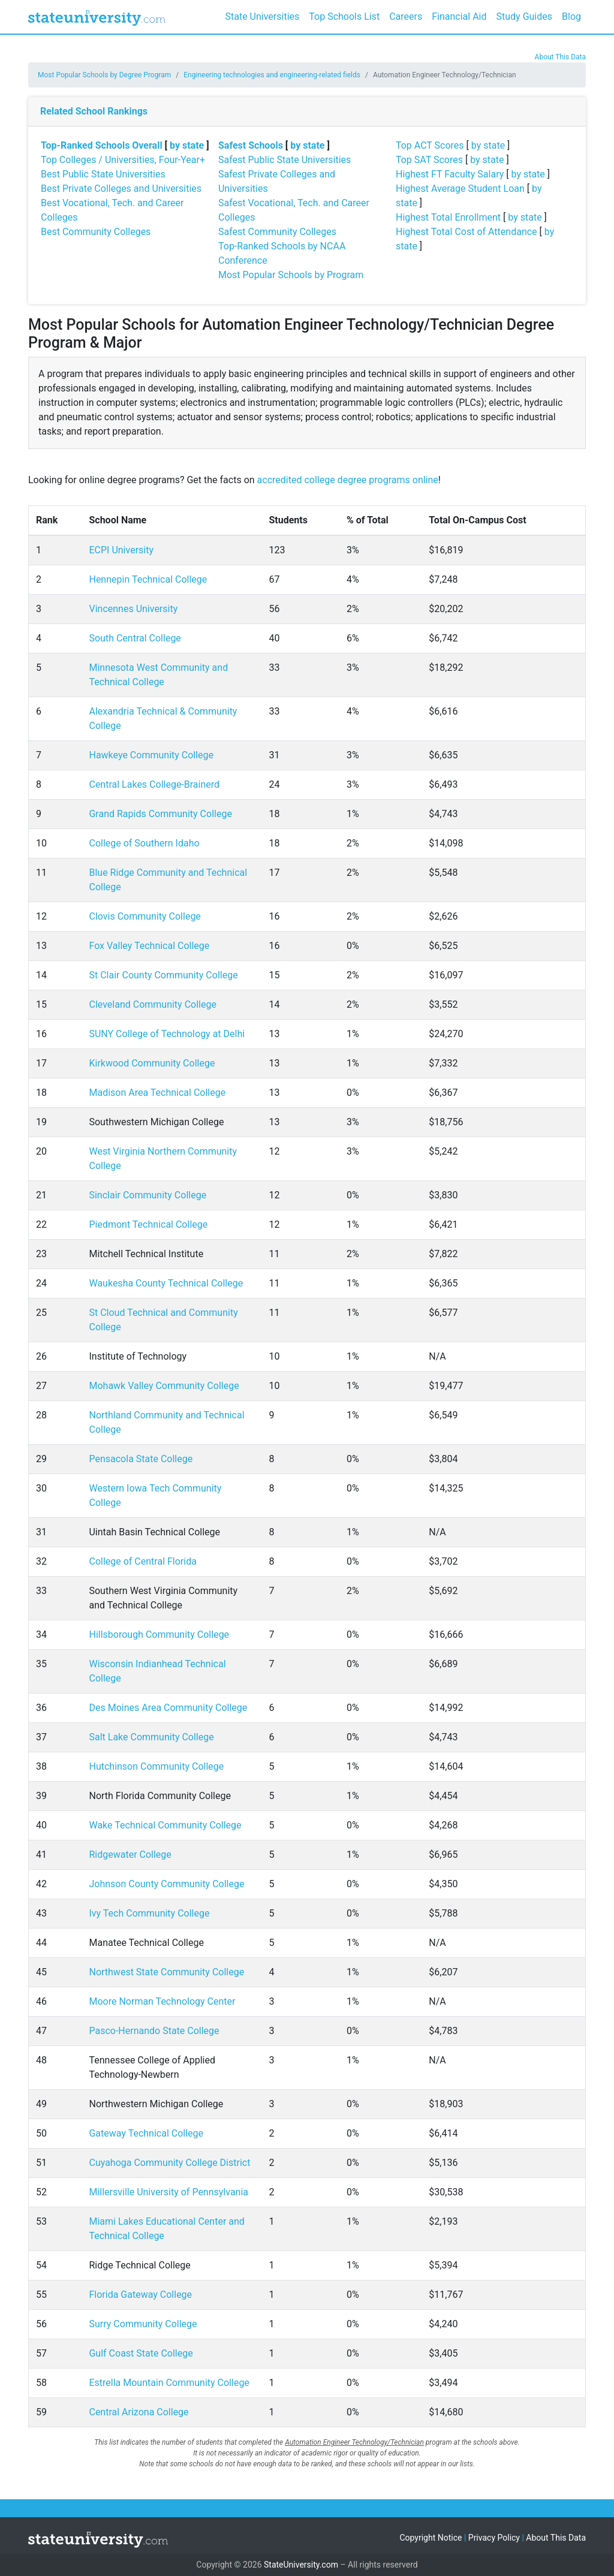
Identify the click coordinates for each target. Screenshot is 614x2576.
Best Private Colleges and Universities (121, 188)
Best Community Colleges (96, 231)
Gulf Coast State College (140, 2353)
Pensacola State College (140, 1459)
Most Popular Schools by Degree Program (104, 75)
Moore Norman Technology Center (162, 2001)
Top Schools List (344, 16)
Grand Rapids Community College (160, 814)
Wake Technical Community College (165, 1825)
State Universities (262, 16)
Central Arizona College (138, 2412)
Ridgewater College (130, 1854)
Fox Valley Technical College (149, 945)
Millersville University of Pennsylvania (168, 2192)
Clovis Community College (144, 916)
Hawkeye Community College (151, 755)
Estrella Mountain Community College (169, 2382)
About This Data (560, 57)
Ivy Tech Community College (149, 1913)
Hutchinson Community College (156, 1766)
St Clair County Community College (163, 975)
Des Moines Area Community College (168, 1707)
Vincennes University (133, 608)
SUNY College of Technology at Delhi (167, 1034)
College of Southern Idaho (144, 843)
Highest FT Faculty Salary (450, 174)
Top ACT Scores (430, 145)
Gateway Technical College (146, 2133)
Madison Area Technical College (157, 1092)
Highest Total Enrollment (448, 217)
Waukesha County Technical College (166, 1283)
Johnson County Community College (166, 1884)
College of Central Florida (142, 1561)
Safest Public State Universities (284, 159)
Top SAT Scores (429, 159)
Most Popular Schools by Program (290, 275)
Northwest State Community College (166, 1972)
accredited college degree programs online (347, 480)
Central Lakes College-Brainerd (154, 784)
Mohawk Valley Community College (164, 1385)
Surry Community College (143, 2324)
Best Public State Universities (103, 174)
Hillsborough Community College (159, 1634)
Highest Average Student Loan (460, 188)
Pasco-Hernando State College (154, 2030)
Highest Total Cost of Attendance (466, 231)
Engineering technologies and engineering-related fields (271, 75)
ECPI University (121, 550)
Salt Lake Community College (151, 1737)
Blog (571, 16)
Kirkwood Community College (152, 1063)
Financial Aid (459, 16)
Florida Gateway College (140, 2294)
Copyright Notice (430, 2537)
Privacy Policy (494, 2537)
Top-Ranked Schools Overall (101, 145)
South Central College (134, 638)
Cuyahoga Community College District (169, 2162)
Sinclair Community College (147, 1195)
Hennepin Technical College (148, 579)
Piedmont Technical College (148, 1224)
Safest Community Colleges (277, 231)
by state (187, 145)
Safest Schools (250, 145)
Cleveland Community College (152, 1004)
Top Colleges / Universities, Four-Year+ (123, 159)
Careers (405, 16)
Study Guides (524, 16)
